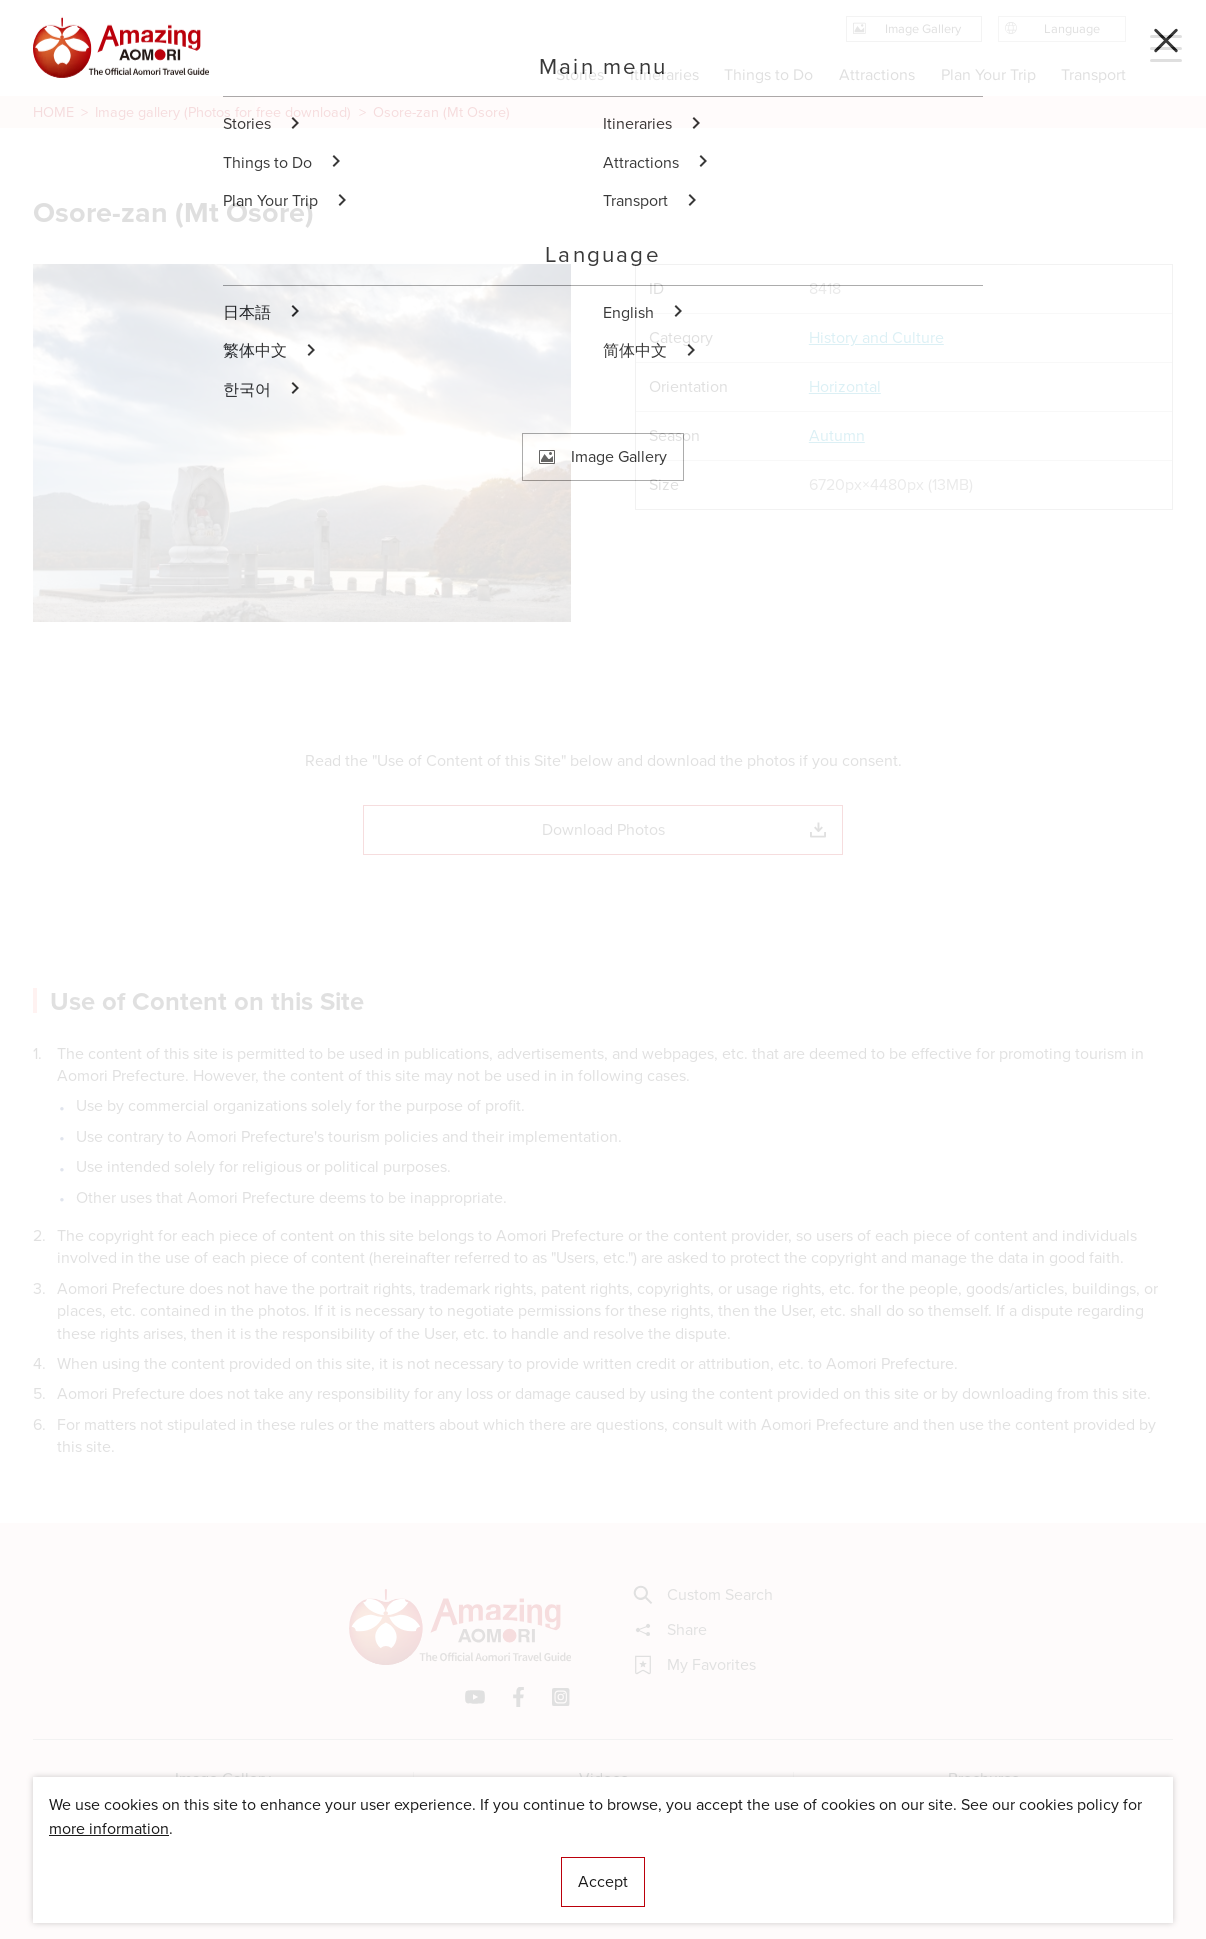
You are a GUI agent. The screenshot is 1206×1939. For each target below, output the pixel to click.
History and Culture (876, 338)
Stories (580, 74)
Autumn (837, 436)
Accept (603, 1881)
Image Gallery (223, 1778)
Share (671, 1630)
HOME (53, 112)
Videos (603, 1778)
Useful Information (725, 1863)
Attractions (877, 74)
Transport (1093, 74)
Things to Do (768, 74)
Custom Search (704, 1595)
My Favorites (695, 1665)
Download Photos (684, 829)
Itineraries (664, 74)
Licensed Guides (474, 1863)
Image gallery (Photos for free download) (223, 112)
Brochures (983, 1778)
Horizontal (845, 387)
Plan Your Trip (987, 74)
